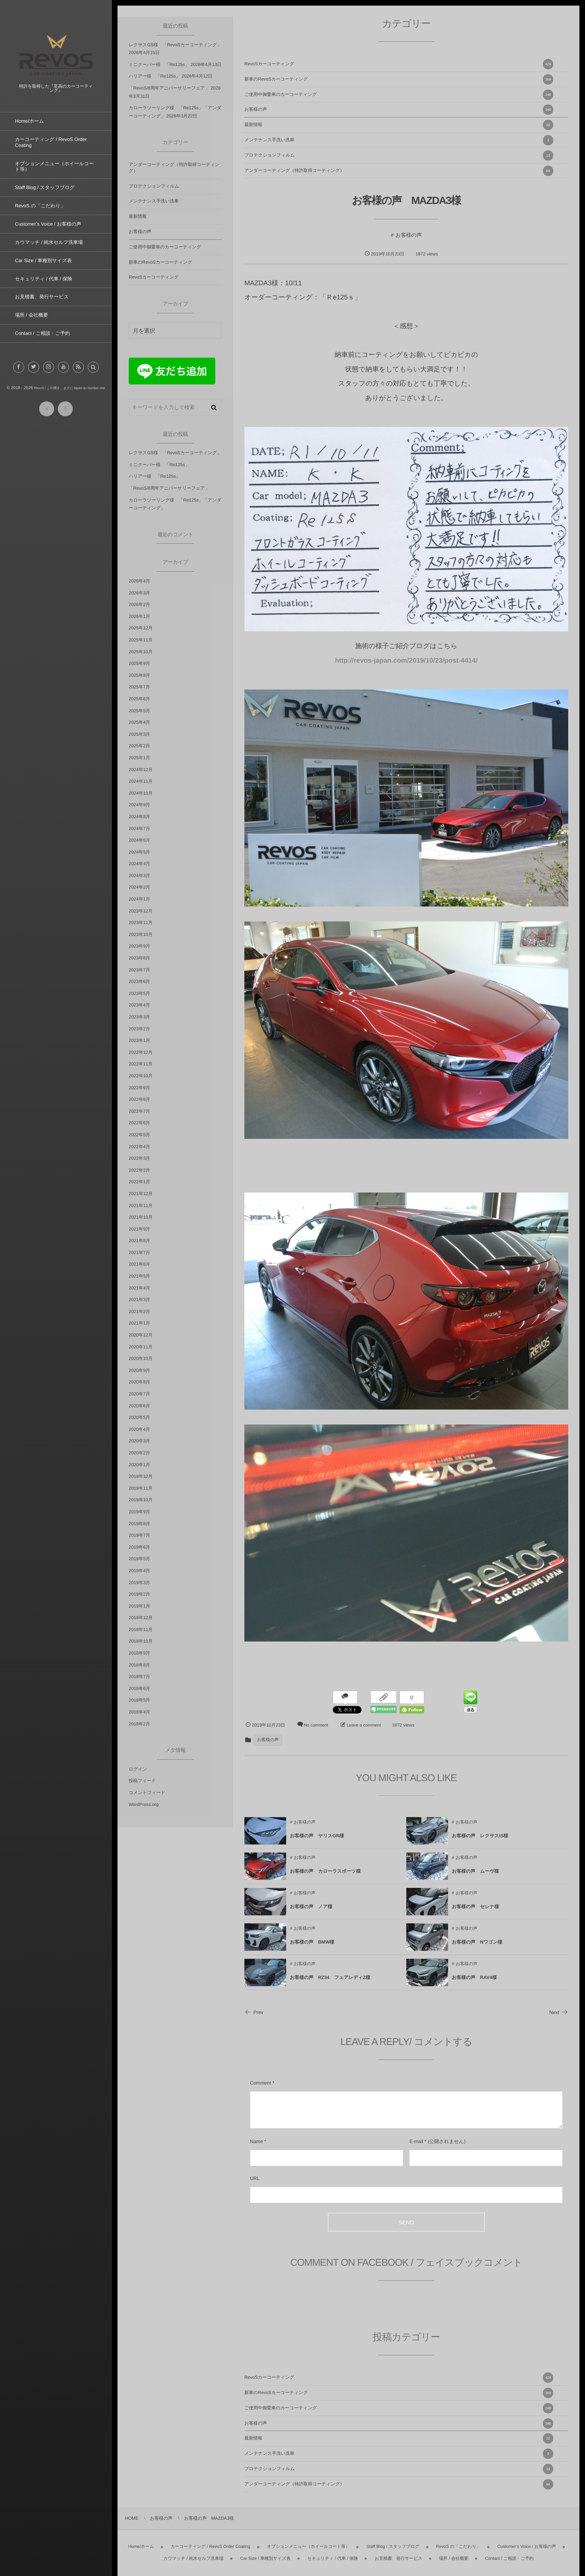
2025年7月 (139, 686)
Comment (260, 2083)
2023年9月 (139, 946)
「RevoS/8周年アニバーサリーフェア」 (169, 88)
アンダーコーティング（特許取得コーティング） (398, 171)
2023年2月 (139, 1028)
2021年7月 (139, 1252)
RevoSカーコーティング (398, 64)
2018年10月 (141, 1641)
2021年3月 (139, 1299)
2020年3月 (139, 1440)
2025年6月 (139, 698)
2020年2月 (139, 1452)
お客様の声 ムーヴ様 (475, 1878)
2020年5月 (139, 1417)
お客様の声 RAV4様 (474, 1984)
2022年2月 (139, 1170)
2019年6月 (139, 1547)
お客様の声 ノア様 (311, 1913)
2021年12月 (141, 1193)
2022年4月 (139, 1146)
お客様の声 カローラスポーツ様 (325, 1878)
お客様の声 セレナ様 (475, 1913)
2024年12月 (141, 769)
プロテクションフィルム (398, 155)
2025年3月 (139, 734)
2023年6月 (139, 981)
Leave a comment (364, 1725)
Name (256, 2141)
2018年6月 (139, 1688)
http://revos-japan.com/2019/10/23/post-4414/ (406, 660)
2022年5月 (139, 1134)
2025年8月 (139, 675)
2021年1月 (139, 1323)
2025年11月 (141, 640)
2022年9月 (139, 1087)
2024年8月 (139, 816)
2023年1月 (139, 1040)
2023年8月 (139, 958)
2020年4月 (139, 1429)
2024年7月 (139, 828)
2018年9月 (139, 1653)
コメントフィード (147, 1792)
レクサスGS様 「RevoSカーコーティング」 (175, 44)
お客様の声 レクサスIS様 (480, 1842)
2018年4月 (139, 1712)
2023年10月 (141, 934)
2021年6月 (139, 1264)
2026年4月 (139, 581)
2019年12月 (141, 1476)
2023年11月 (141, 922)
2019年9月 (139, 1511)
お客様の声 (398, 109)
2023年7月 (139, 970)
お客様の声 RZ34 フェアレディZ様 (330, 1984)
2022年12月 (141, 1052)
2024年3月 (139, 875)
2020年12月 (141, 1335)
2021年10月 (141, 1217)
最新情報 (398, 125)
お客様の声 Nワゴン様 (477, 1948)
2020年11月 (141, 1347)
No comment (316, 1725)
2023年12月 (141, 911)
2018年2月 (139, 1724)
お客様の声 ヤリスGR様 (317, 1842)
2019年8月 (139, 1523)
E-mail (416, 2141)
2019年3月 (139, 1582)
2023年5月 (139, 993)
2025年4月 (139, 722)
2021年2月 (139, 1311)
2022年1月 (139, 1181)
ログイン (138, 1769)
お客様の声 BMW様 (312, 1948)
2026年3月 (139, 593)
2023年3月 (139, 1017)
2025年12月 (141, 628)
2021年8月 (139, 1240)
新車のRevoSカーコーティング (398, 79)
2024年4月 (139, 863)
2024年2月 (139, 887)
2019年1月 (139, 1606)
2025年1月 (139, 757)
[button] (93, 374)
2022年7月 (139, 1111)
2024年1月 (139, 899)
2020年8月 (139, 1382)
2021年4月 (139, 1288)
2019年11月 (141, 1488)
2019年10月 (141, 1499)
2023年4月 (139, 1005)
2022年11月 (141, 1063)
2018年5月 (139, 1700)
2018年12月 (141, 1617)
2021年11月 (141, 1205)
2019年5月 (139, 1558)
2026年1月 (139, 616)
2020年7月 (139, 1394)
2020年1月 (139, 1464)
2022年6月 (139, 1122)
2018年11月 (141, 1629)
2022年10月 (141, 1075)
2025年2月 (139, 745)
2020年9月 (139, 1370)
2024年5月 (139, 852)
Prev (253, 2012)
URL (255, 2178)
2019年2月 (139, 1594)
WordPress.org (144, 1804)
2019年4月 (139, 1570)
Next (558, 2012)
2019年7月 (139, 1535)
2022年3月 (139, 1158)
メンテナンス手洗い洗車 (398, 140)
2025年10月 (141, 651)
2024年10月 (141, 793)
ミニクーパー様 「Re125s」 (159, 64)
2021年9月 (139, 1229)
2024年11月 (141, 781)
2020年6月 (139, 1405)
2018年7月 (139, 1676)
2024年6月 (139, 840)
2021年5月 (139, 1276)
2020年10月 (141, 1358)
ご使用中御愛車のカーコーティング (398, 94)
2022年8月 (139, 1099)
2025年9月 (139, 663)
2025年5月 (139, 710)
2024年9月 (139, 804)
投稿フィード (142, 1780)
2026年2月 (139, 604)
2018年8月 (139, 1665)
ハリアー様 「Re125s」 (154, 76)
